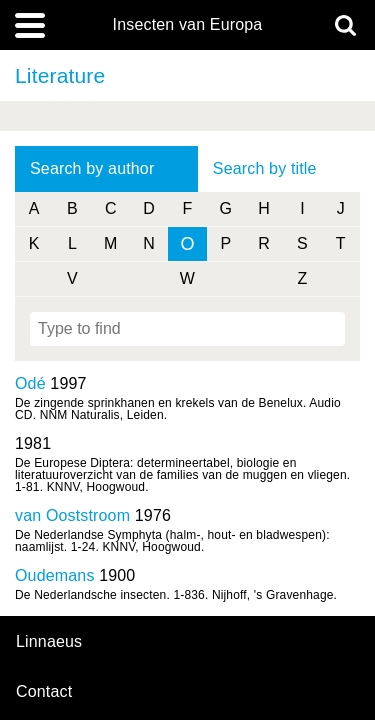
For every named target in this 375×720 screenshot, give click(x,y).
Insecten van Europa (188, 25)
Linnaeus (49, 642)
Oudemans (55, 575)
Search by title (265, 168)
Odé (30, 383)
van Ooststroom (72, 515)
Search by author (92, 168)
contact (44, 691)
